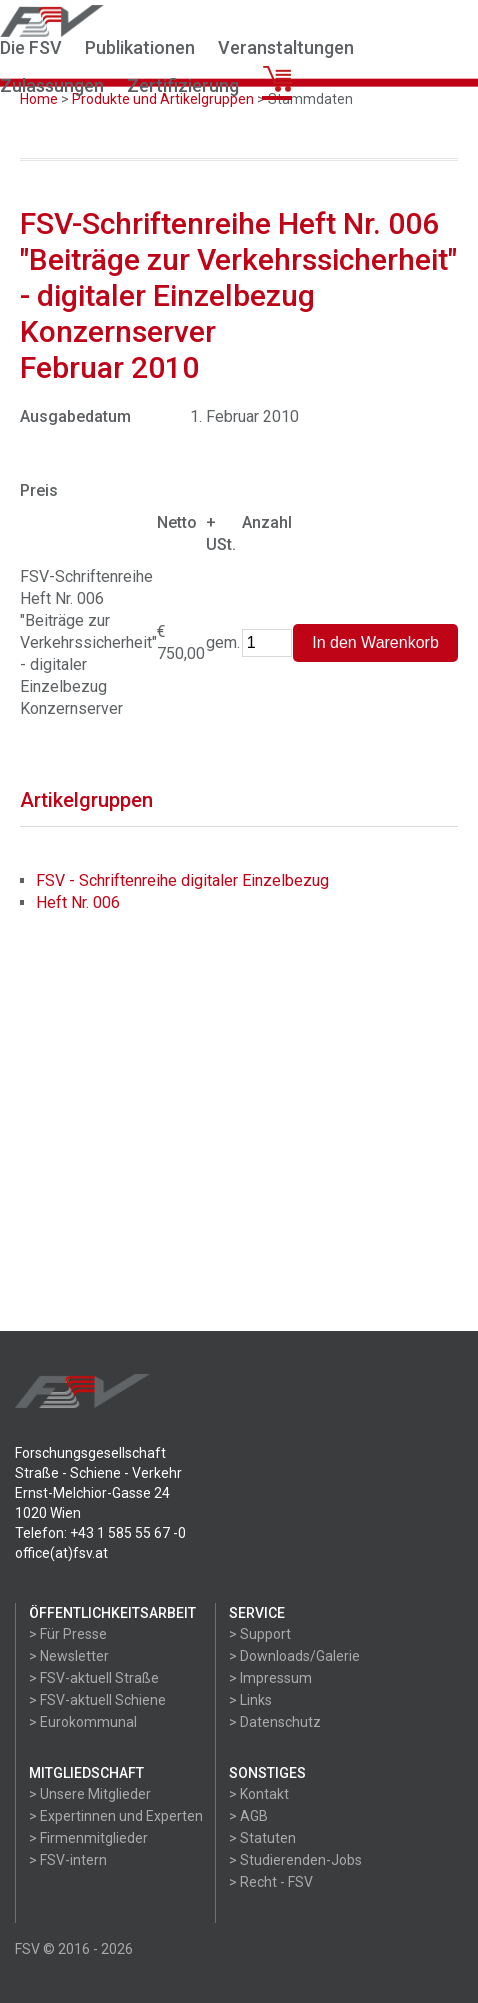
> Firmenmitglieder (88, 1838)
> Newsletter (69, 1656)
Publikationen (140, 47)
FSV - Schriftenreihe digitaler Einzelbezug (182, 880)
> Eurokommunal (83, 1722)
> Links (250, 1700)
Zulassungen (52, 85)
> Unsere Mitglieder (90, 1794)
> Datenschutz (275, 1722)
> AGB (248, 1816)
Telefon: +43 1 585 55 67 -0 (100, 1533)
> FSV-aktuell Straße (94, 1678)
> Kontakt (259, 1794)
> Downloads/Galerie (294, 1656)
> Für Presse (68, 1634)
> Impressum (270, 1678)
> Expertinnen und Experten (116, 1816)
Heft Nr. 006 (78, 902)
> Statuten (262, 1838)
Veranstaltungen (286, 47)
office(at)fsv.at (61, 1553)
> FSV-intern (68, 1860)
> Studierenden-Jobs (295, 1860)
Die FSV (31, 47)
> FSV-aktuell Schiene (97, 1700)
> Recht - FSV (271, 1882)
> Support (260, 1634)
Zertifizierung (183, 85)
